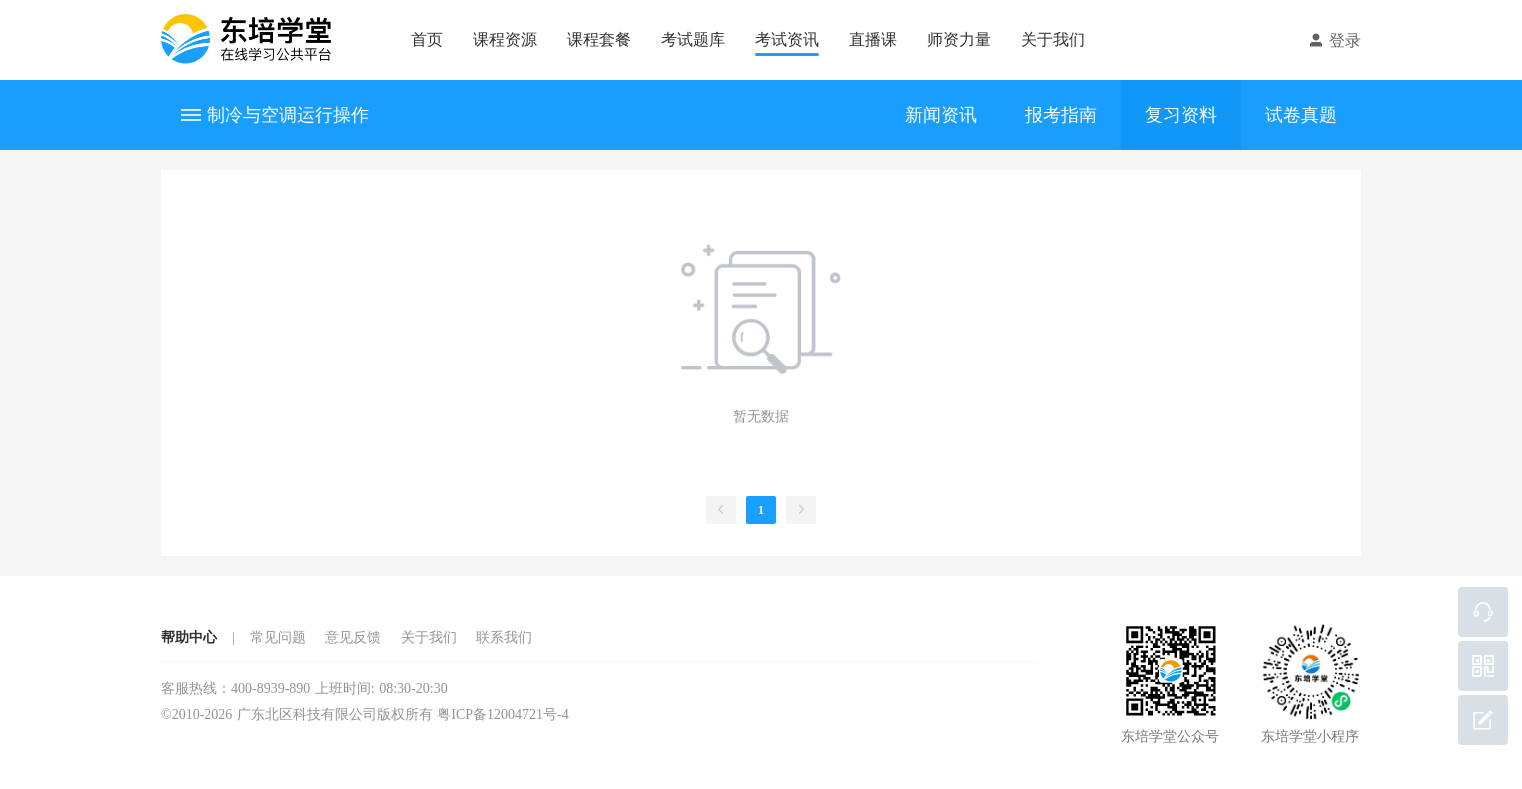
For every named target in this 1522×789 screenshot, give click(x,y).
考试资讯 (787, 39)
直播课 (873, 39)
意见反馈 (353, 637)
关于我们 (1053, 39)
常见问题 (278, 637)
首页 (427, 39)
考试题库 (693, 39)
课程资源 (505, 39)
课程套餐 (599, 39)
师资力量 (959, 39)
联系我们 (504, 637)
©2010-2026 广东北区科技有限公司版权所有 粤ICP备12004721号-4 (365, 714)
